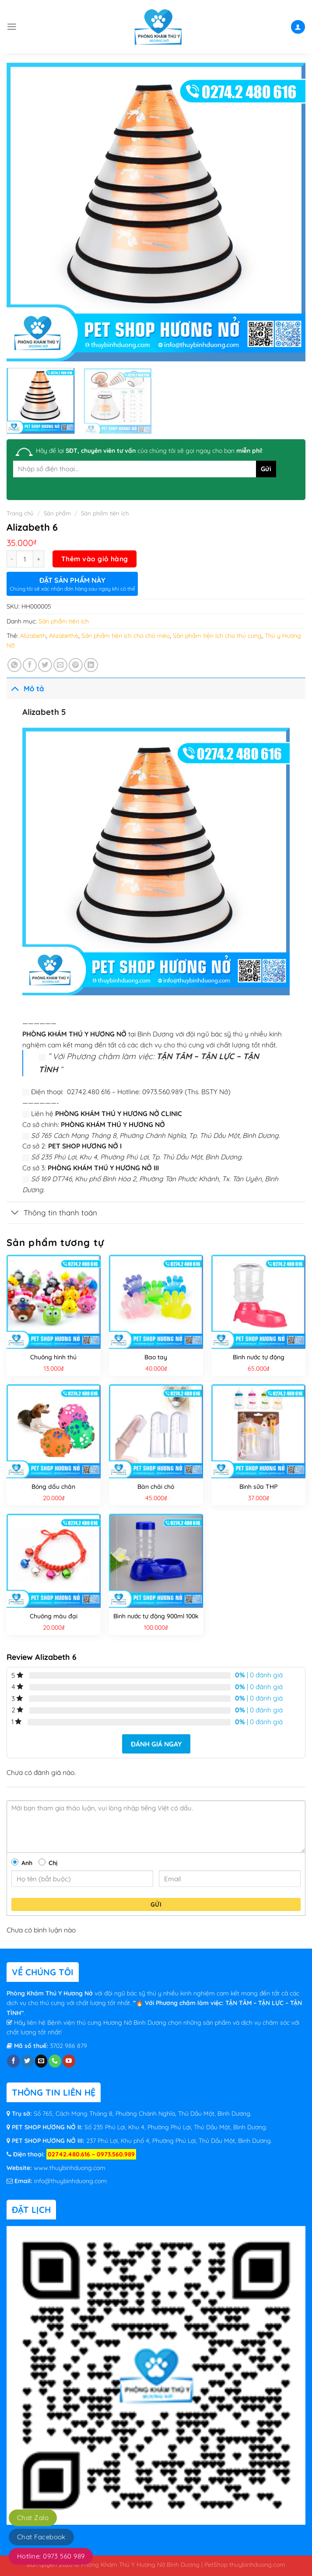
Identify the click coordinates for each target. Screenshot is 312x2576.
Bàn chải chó (155, 1487)
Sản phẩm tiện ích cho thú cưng (217, 636)
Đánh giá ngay (156, 1744)
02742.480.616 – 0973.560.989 (91, 2154)
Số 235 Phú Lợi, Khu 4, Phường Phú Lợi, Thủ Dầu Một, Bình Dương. (175, 2127)
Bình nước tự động (258, 1357)
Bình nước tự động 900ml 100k (156, 1616)
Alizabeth (33, 636)
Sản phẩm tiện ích (105, 513)
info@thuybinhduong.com (70, 2181)
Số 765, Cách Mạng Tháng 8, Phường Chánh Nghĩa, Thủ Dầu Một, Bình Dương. (143, 2114)
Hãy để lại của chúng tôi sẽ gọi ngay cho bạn (149, 451)
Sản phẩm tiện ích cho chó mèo (125, 636)
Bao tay (155, 1357)
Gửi (156, 1904)
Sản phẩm (57, 513)
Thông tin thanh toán (52, 1213)
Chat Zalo (33, 2517)
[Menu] (12, 26)
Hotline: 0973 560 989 (50, 2556)
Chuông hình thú (53, 1357)
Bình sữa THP (258, 1487)
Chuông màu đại (53, 1616)
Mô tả (25, 688)
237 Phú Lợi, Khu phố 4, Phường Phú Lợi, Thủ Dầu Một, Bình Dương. (178, 2141)
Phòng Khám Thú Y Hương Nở (51, 1993)
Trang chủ (20, 513)
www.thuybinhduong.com (69, 2168)
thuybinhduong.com (257, 2564)
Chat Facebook (41, 2537)
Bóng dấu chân (53, 1487)
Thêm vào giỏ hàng (94, 558)
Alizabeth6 (63, 636)
